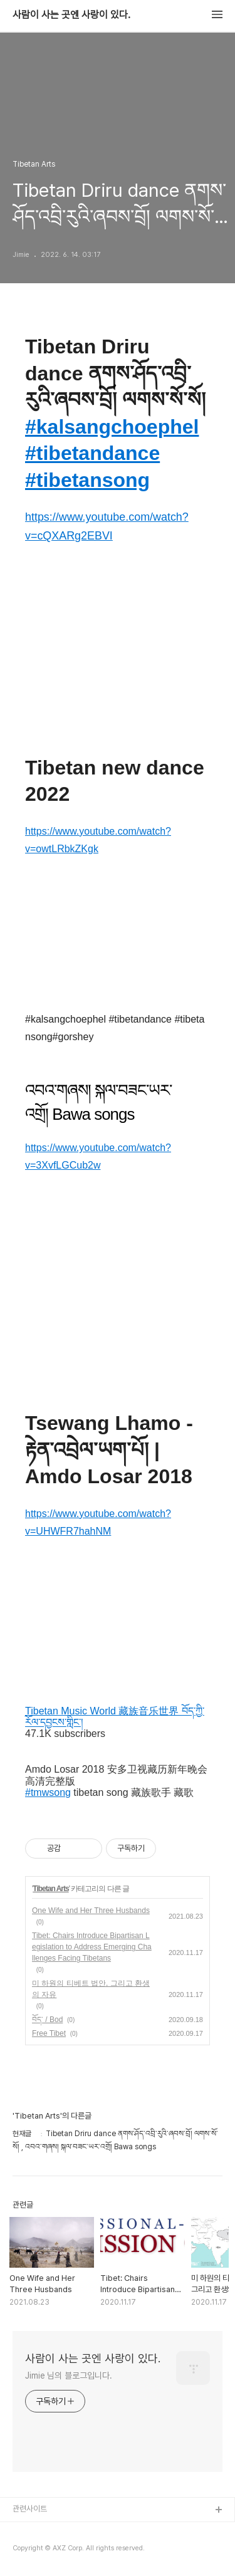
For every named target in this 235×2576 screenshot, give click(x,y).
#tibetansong (87, 480)
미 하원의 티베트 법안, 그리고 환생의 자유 (91, 1989)
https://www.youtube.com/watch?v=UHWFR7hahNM (98, 1522)
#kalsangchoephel (112, 426)
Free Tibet (49, 2033)
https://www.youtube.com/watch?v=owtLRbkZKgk (98, 840)
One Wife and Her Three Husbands (91, 1910)
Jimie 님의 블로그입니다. (68, 2375)
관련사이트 (30, 2508)
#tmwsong (48, 1792)
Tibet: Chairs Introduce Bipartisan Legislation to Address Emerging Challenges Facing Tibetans (92, 1947)
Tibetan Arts (50, 1888)
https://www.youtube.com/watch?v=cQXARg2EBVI (107, 526)
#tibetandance (92, 453)
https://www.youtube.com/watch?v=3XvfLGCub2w (98, 1156)
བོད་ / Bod (47, 2019)
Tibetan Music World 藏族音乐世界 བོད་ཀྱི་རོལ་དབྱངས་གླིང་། (114, 1717)
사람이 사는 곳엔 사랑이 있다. (71, 15)
